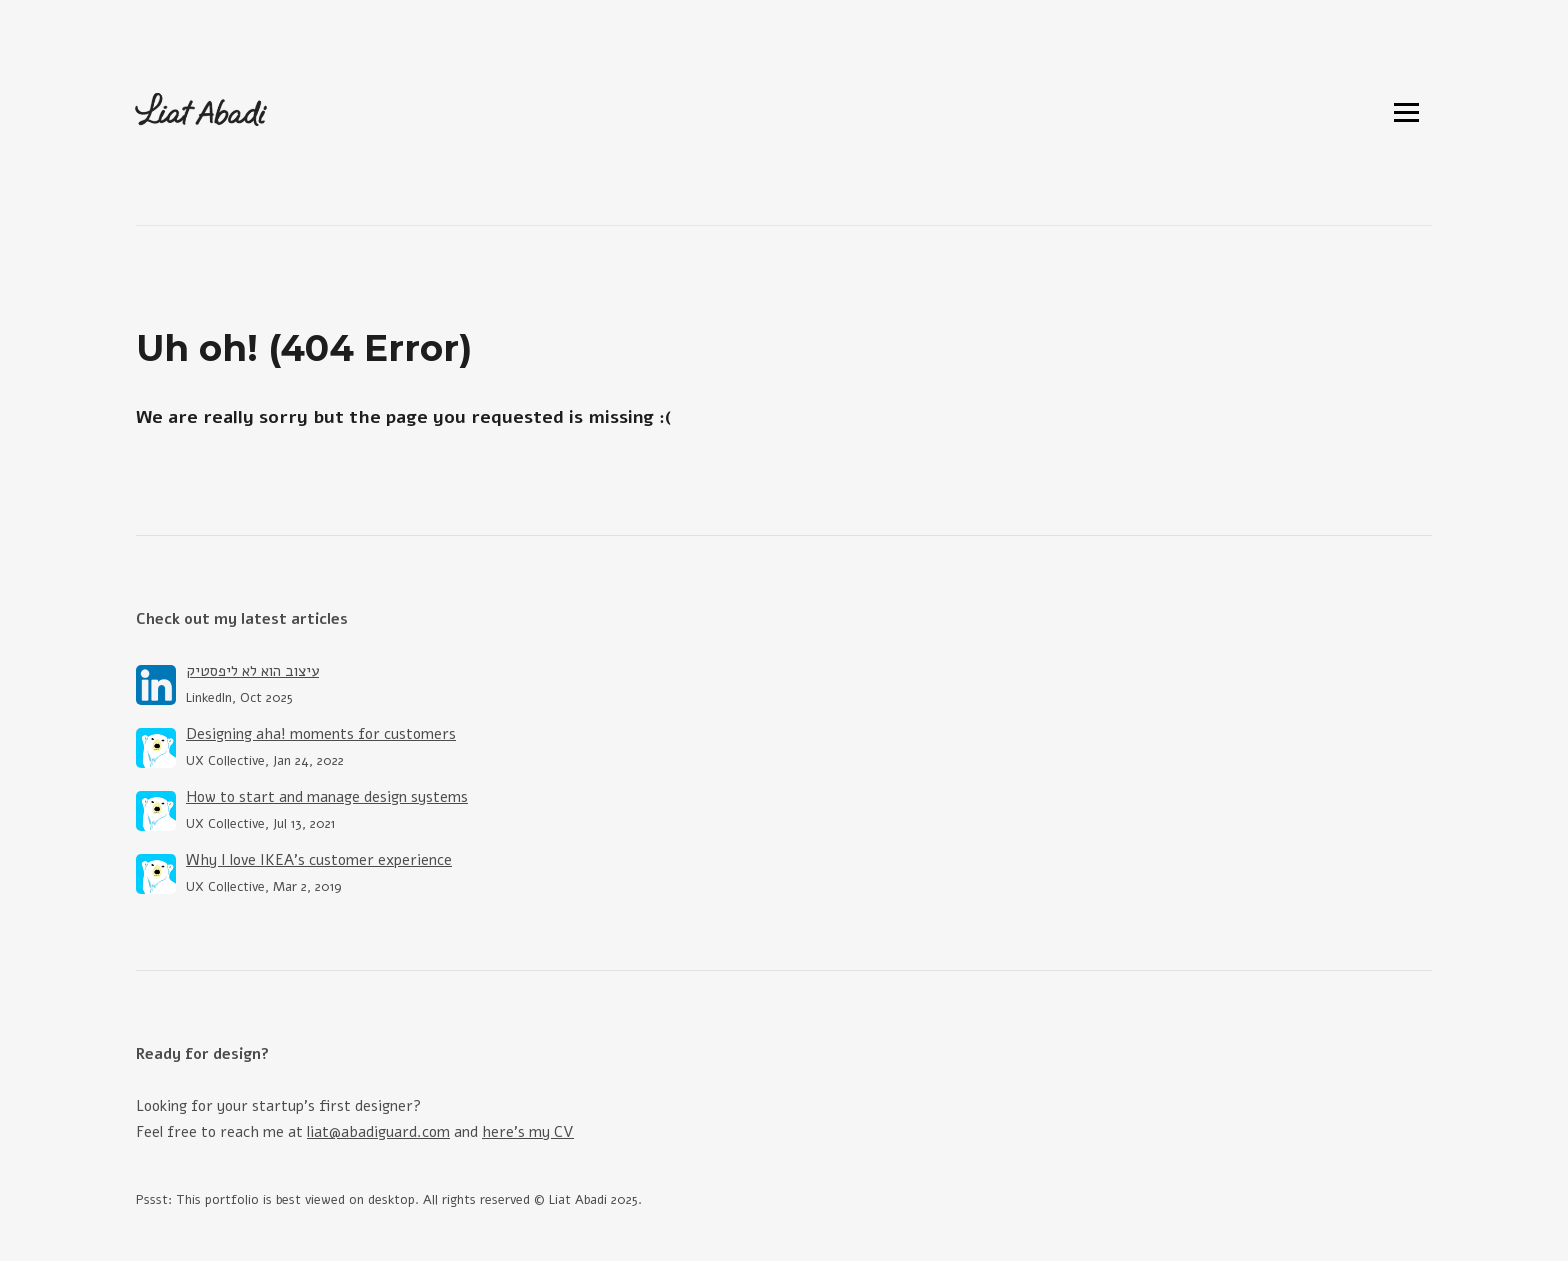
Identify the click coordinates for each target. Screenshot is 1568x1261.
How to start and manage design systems (327, 797)
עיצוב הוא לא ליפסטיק (252, 671)
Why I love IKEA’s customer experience (319, 860)
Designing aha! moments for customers (321, 734)
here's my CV (528, 1132)
